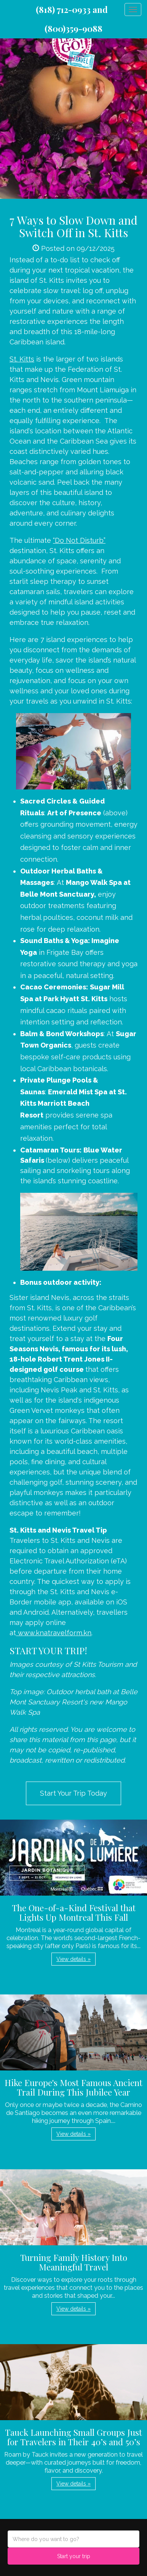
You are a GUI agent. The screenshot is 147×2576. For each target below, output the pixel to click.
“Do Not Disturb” (79, 540)
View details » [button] (73, 1959)
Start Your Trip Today (73, 1793)
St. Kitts (22, 359)
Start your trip (73, 2556)
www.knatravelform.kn (54, 1633)
